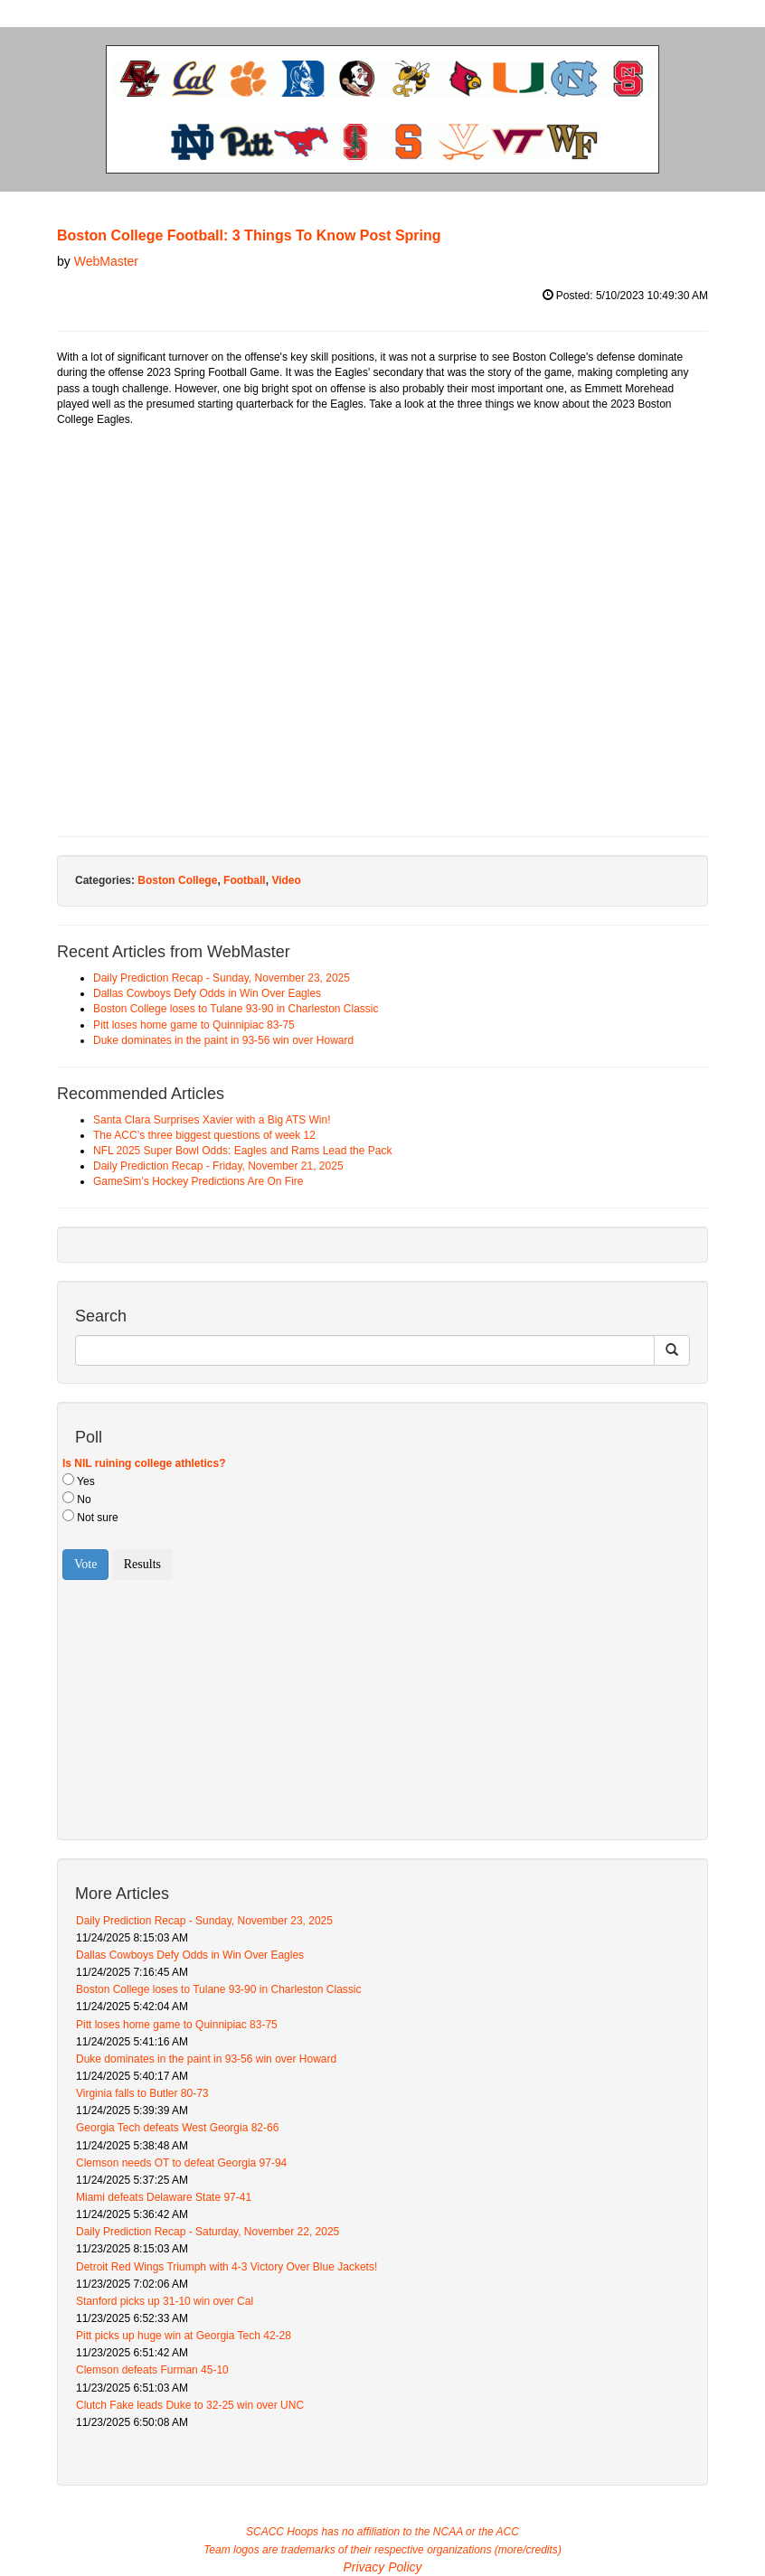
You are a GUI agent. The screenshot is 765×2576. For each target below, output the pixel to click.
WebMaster (106, 261)
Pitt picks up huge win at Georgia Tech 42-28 (183, 2335)
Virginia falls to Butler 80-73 (142, 2093)
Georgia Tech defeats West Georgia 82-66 (177, 2127)
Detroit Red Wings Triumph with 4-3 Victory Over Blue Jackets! (226, 2267)
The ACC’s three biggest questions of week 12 (204, 1135)
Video (285, 880)
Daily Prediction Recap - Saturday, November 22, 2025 (207, 2231)
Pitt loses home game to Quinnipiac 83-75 (194, 1025)
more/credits (528, 2549)
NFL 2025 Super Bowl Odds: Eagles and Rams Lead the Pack (242, 1150)
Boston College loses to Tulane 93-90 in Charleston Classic (236, 1008)
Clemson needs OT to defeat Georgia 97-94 (181, 2163)
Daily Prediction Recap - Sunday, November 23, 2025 (221, 978)
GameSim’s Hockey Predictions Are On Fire (198, 1181)
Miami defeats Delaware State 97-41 (163, 2197)
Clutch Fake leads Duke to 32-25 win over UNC (190, 2405)
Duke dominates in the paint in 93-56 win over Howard (223, 1040)
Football (244, 880)
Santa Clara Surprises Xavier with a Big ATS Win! (212, 1120)
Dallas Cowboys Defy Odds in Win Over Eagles (207, 993)
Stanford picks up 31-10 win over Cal (164, 2301)
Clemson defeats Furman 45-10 (152, 2370)
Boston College (177, 880)
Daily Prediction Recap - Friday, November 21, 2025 (218, 1166)
